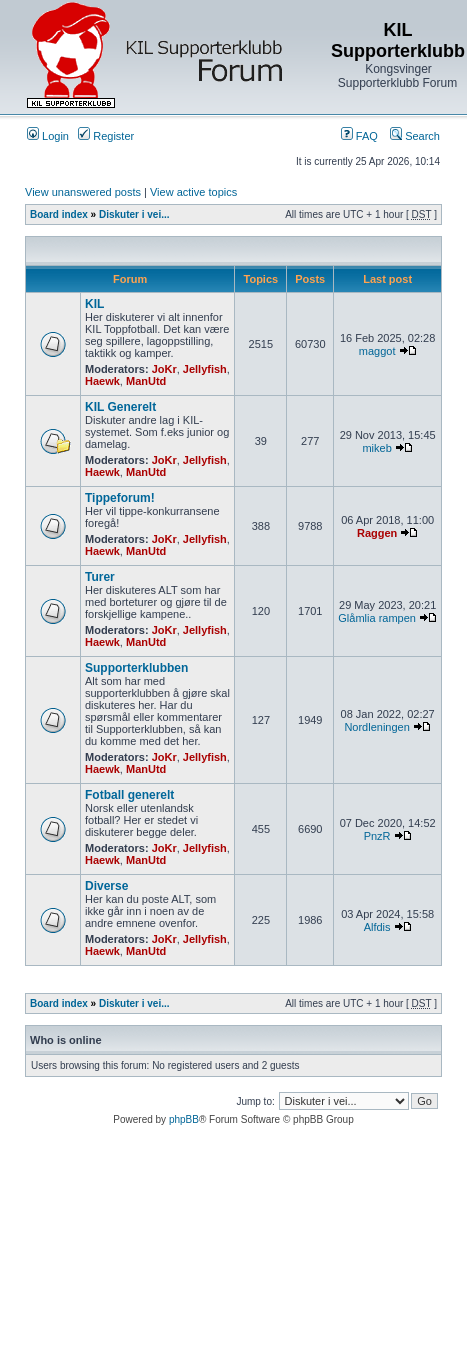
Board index (59, 214)
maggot (377, 351)
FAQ (359, 136)
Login (48, 136)
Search (415, 136)
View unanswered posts (83, 192)
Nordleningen (376, 727)
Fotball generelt (129, 795)
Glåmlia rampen (377, 618)
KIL (94, 304)
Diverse (106, 886)
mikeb (376, 448)
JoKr (164, 369)
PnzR (377, 836)
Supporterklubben (136, 668)
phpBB (184, 1119)
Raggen (377, 533)
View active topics (193, 192)
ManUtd (146, 381)
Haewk (102, 381)
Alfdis (377, 927)
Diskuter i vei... (134, 214)
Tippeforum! (120, 498)
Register (106, 136)
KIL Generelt (120, 407)
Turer (100, 577)
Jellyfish (205, 369)
